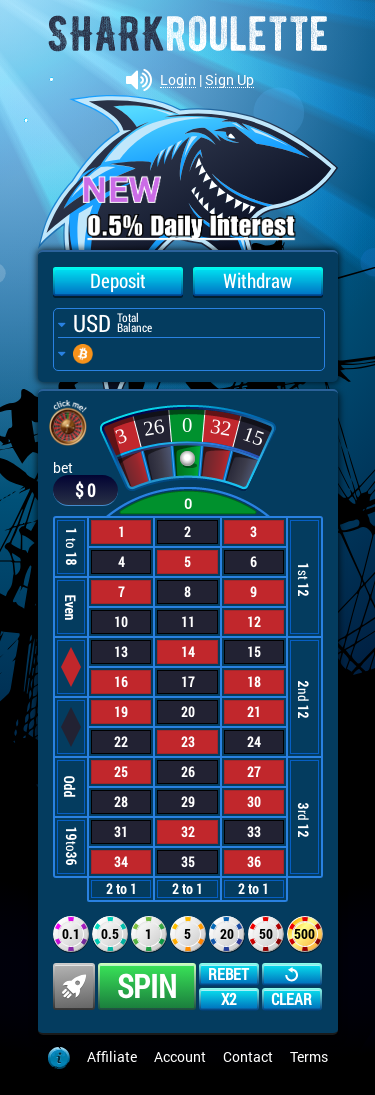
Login (178, 80)
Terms (309, 1056)
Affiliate (112, 1056)
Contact (248, 1056)
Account (180, 1056)
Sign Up (229, 80)
